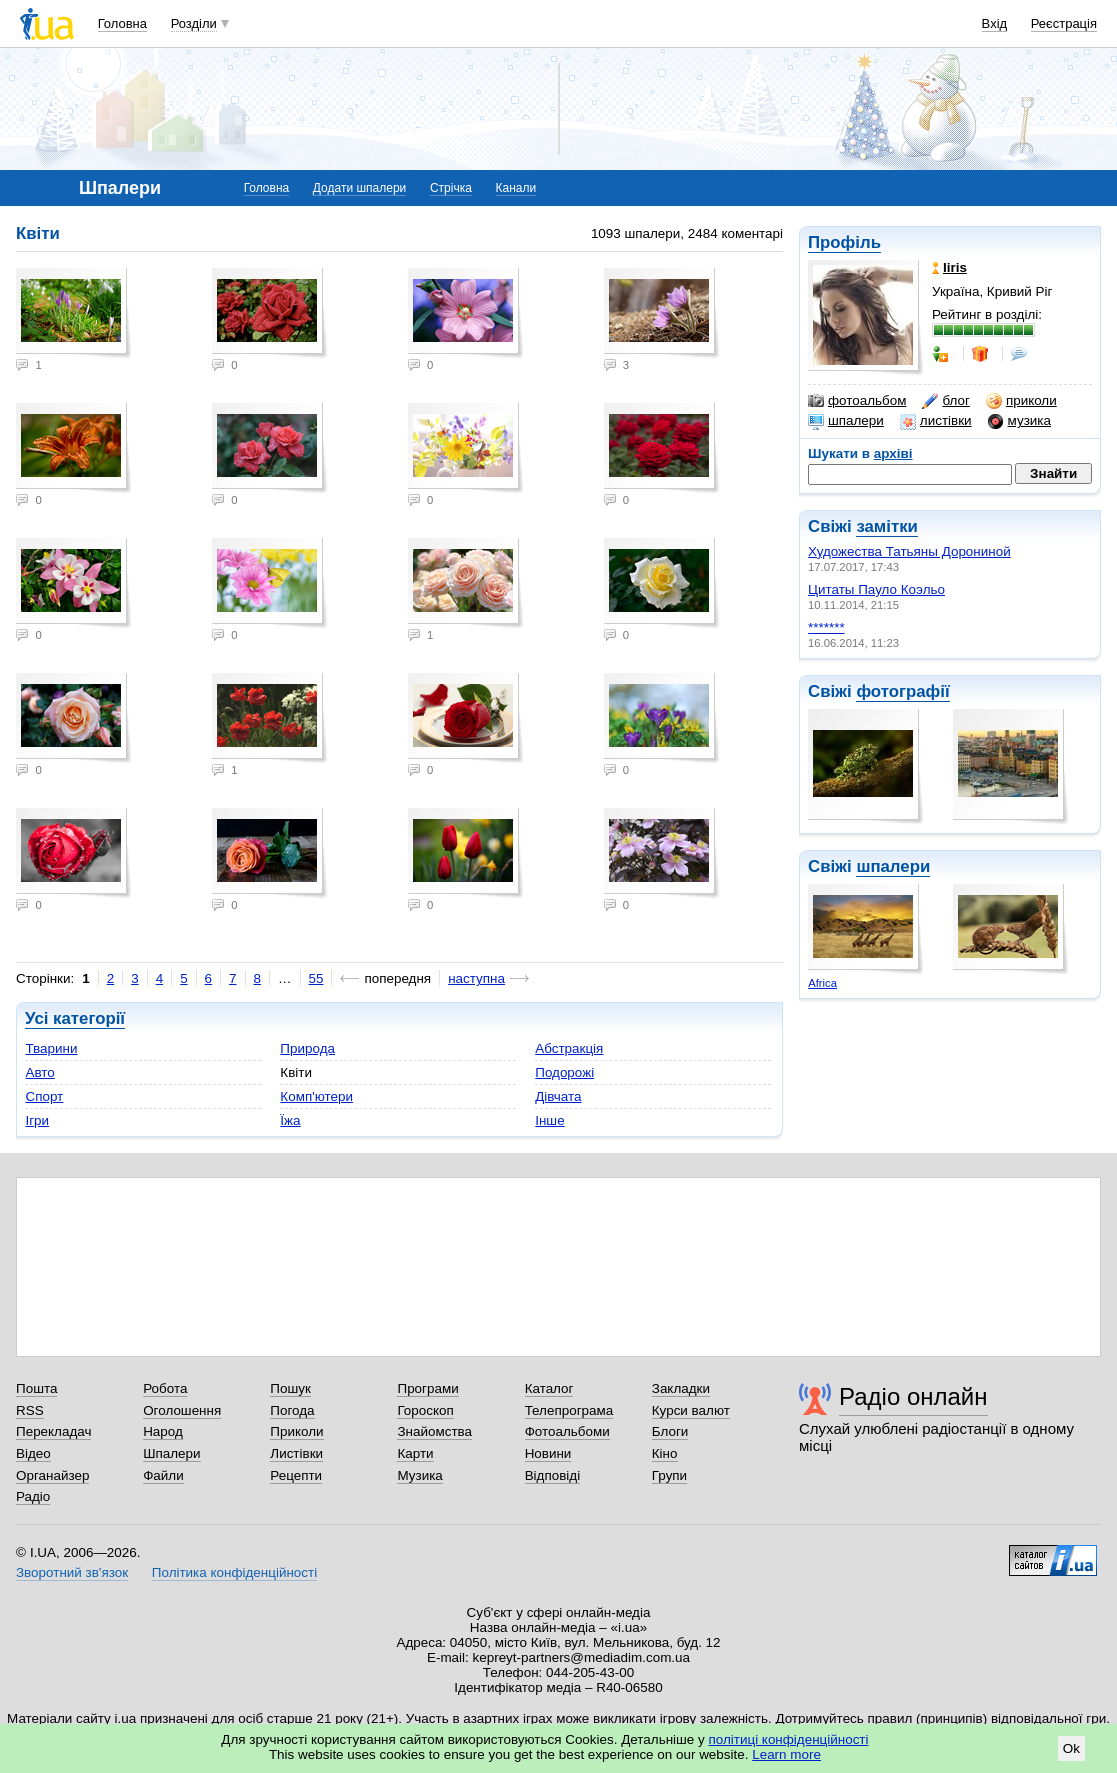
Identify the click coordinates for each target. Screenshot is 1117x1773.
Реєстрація (1064, 23)
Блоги (670, 1431)
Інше (549, 1120)
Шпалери (171, 1453)
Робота (165, 1388)
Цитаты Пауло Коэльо (876, 589)
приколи (1021, 401)
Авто (39, 1072)
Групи (669, 1475)
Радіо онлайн (913, 1396)
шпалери (846, 421)
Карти (415, 1453)
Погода (292, 1410)
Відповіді (553, 1475)
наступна (476, 978)
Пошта (36, 1388)
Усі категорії (75, 1018)
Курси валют (691, 1410)
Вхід (995, 23)
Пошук (290, 1388)
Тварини (51, 1048)
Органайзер (52, 1475)
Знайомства (434, 1431)
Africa (822, 983)
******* (826, 627)
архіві (893, 453)
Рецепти (296, 1475)
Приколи (296, 1431)
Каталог (549, 1388)
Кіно (665, 1453)
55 (316, 978)
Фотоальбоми (567, 1431)
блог (945, 401)
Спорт (44, 1096)
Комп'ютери (316, 1096)
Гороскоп (425, 1410)
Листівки (296, 1453)
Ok (1071, 1748)
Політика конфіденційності (234, 1572)
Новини (548, 1453)
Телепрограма (569, 1410)
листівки (936, 421)
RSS (30, 1410)
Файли (163, 1475)
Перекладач (53, 1431)
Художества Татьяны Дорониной (909, 551)
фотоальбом (857, 401)
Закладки (681, 1388)
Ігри (37, 1120)
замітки (887, 526)
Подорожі (564, 1072)
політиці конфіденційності (789, 1739)
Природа (307, 1048)
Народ (163, 1431)
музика (1019, 421)
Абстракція (569, 1048)
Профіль (844, 242)
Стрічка (451, 188)
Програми (427, 1388)
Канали (516, 188)
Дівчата (558, 1096)
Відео (33, 1453)
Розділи (194, 23)
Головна (122, 23)
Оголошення (182, 1410)
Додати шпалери (359, 188)
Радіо (33, 1496)
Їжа (290, 1120)
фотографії (902, 691)
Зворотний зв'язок (72, 1572)
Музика (419, 1475)
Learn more (786, 1754)
